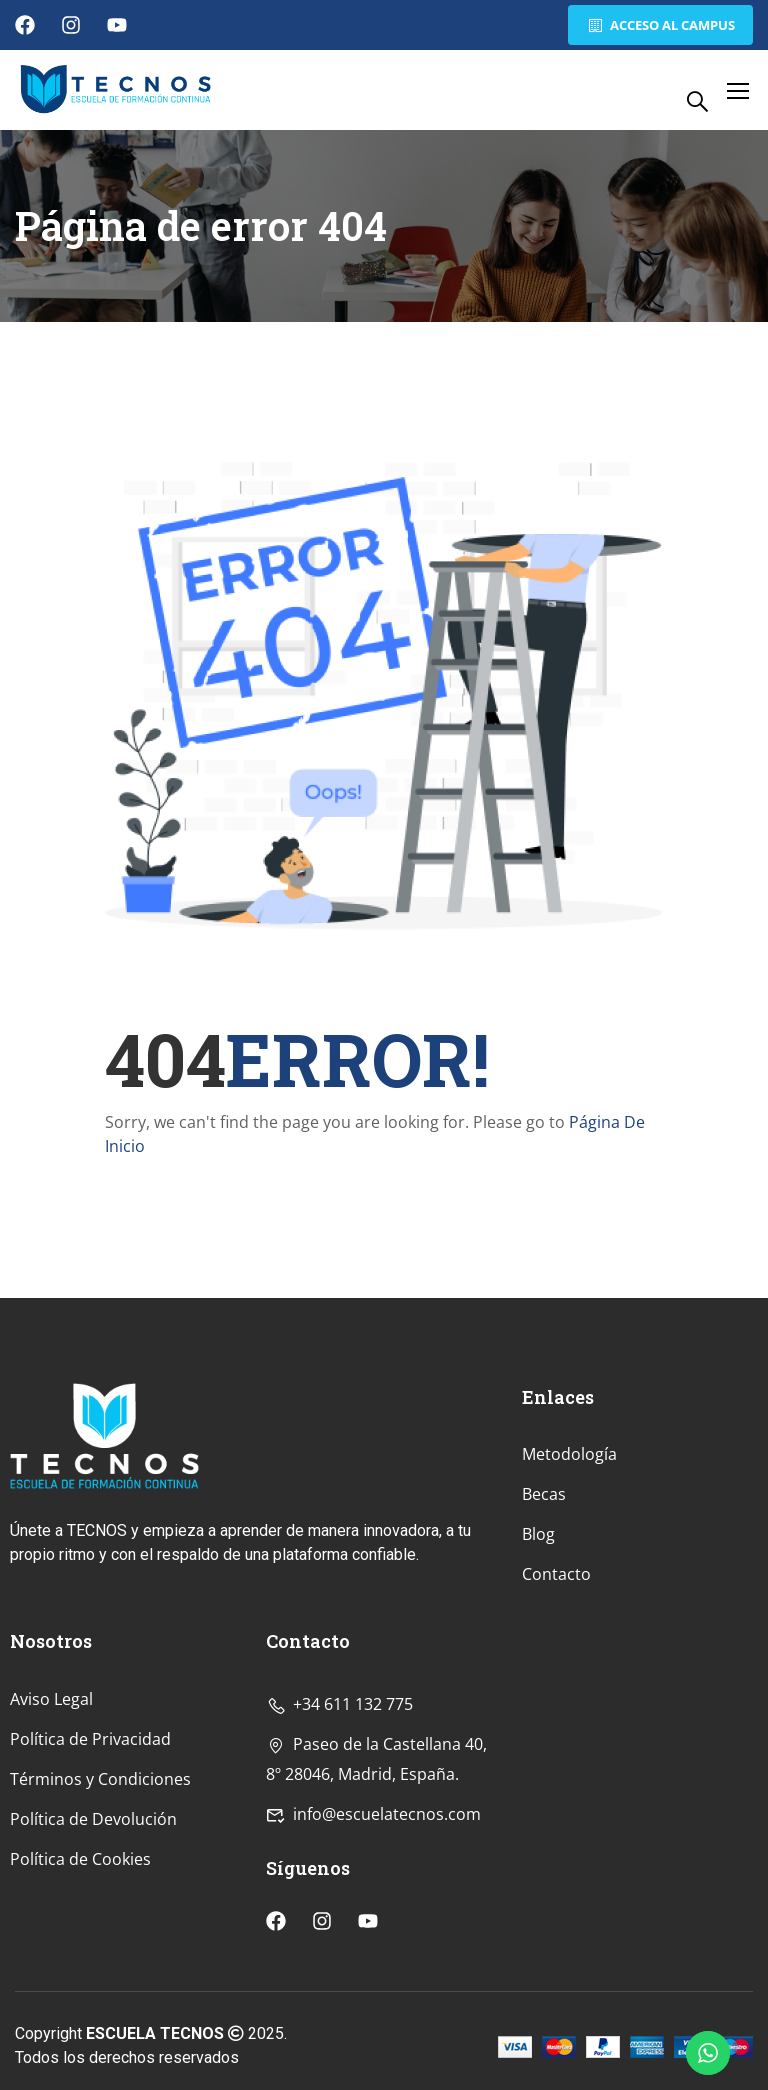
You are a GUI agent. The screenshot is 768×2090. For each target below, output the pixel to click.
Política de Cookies (80, 1989)
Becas (544, 1625)
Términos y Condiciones (100, 1909)
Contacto (556, 1705)
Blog (538, 1665)
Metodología (569, 1585)
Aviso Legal (51, 1829)
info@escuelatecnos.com (373, 1944)
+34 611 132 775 (339, 1834)
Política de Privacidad (90, 1869)
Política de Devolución (93, 1949)
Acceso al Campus (658, 25)
